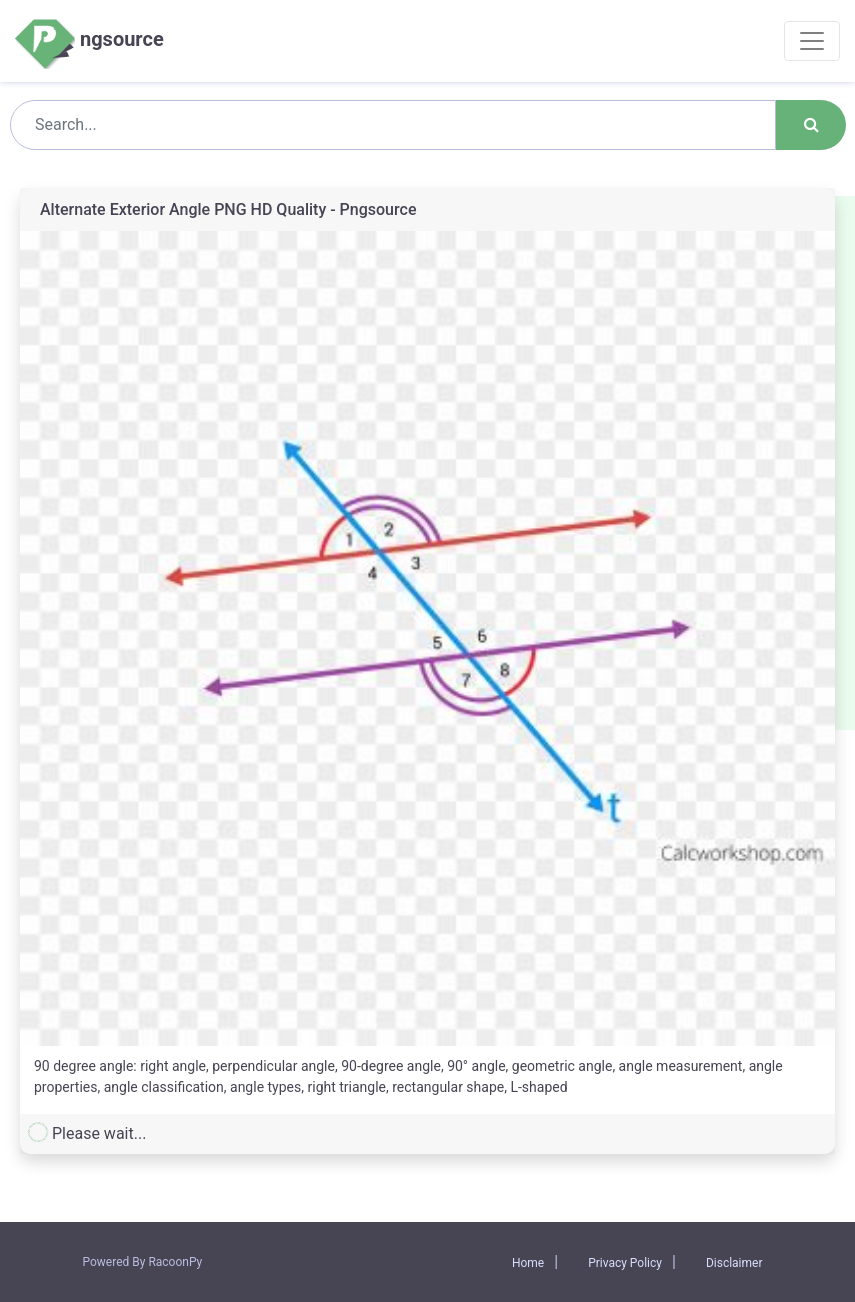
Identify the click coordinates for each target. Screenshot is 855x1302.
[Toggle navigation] (812, 41)
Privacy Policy (625, 1263)
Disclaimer (734, 1263)
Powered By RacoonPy (143, 1262)
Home (528, 1263)
